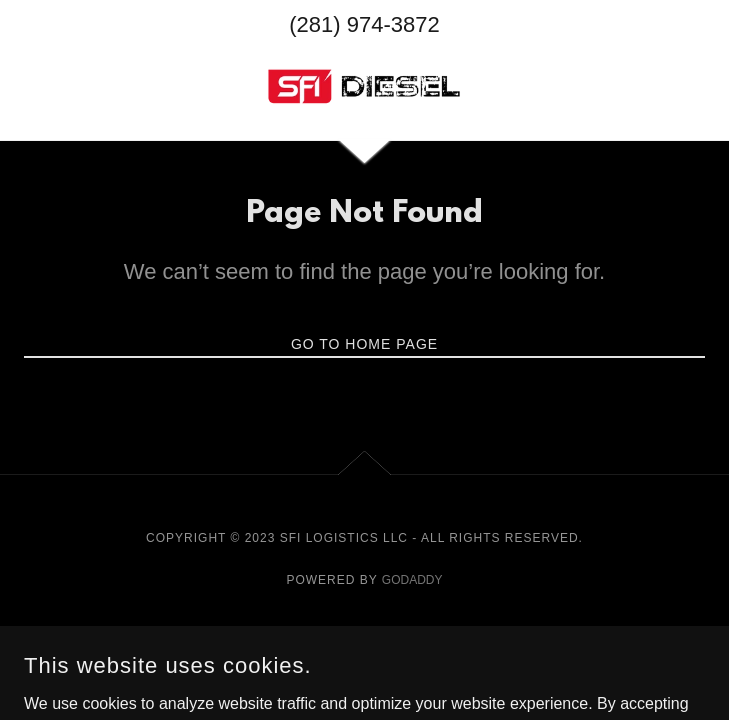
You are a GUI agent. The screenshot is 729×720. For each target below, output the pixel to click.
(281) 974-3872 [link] (364, 24)
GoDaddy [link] (412, 580)
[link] (364, 86)
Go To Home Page (364, 344)
